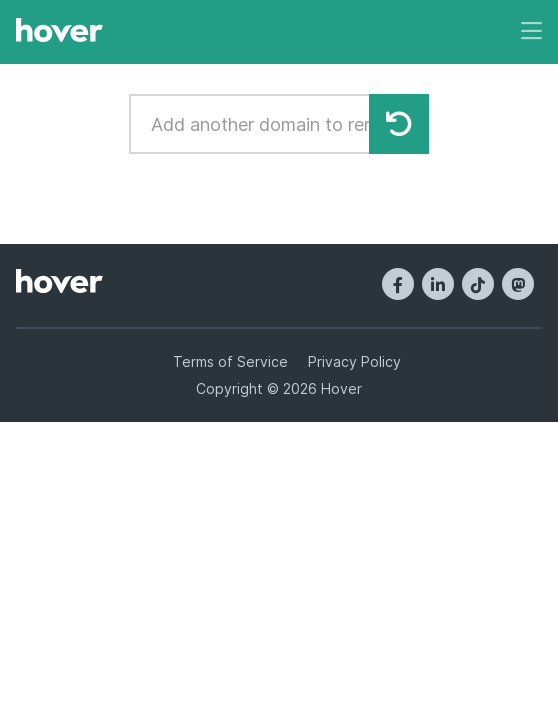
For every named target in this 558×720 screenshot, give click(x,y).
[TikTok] (478, 284)
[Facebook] (398, 284)
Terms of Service (230, 361)
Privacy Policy (354, 361)
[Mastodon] (518, 284)
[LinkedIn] (438, 284)
